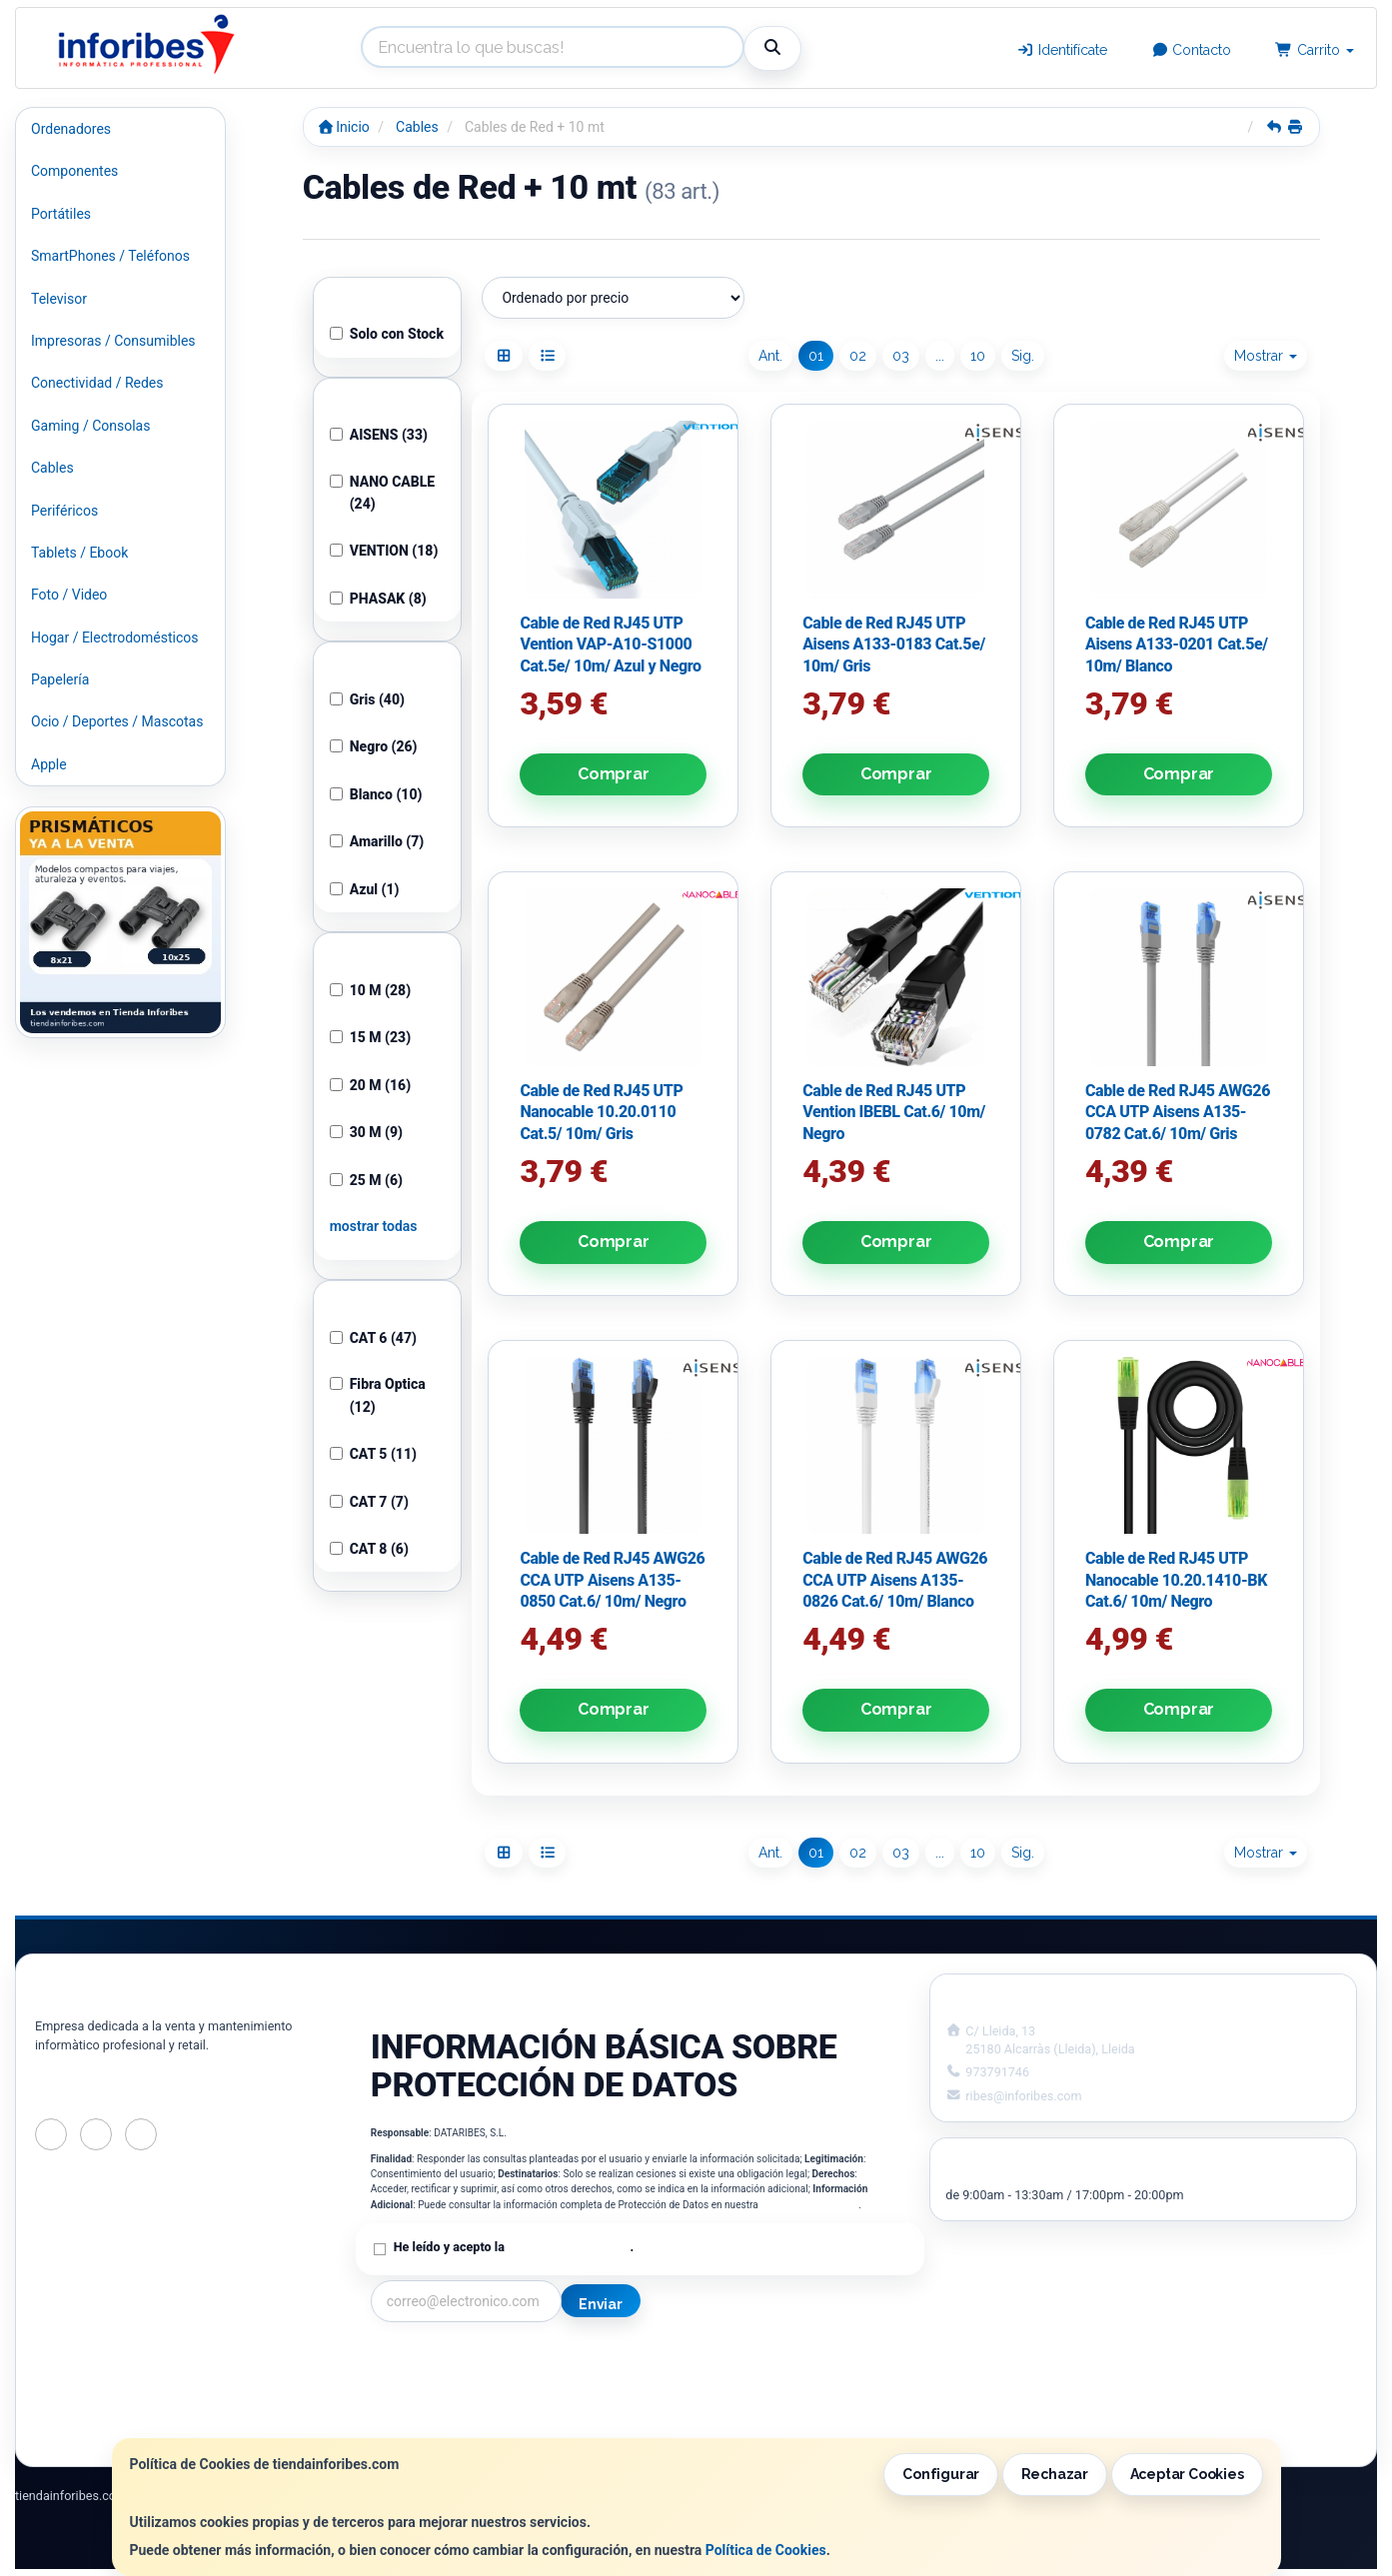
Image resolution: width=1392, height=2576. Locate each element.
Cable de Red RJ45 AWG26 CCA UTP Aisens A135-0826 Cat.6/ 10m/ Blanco (894, 1580)
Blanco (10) (376, 794)
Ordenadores (71, 129)
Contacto (1191, 50)
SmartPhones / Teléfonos (110, 256)
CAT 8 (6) (369, 1549)
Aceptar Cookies (1187, 2474)
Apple (49, 764)
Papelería (60, 679)
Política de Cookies (765, 2550)
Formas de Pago (701, 2404)
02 (857, 356)
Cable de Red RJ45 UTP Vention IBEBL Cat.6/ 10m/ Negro (893, 1112)
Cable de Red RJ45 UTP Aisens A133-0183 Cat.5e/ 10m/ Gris (893, 644)
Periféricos (64, 511)
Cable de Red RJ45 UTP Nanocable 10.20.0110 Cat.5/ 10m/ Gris (601, 1112)
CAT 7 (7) (369, 1502)
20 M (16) (370, 1085)
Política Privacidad (429, 2383)
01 (815, 356)
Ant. (770, 356)
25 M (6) (366, 1180)
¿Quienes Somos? (427, 2425)
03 (900, 356)
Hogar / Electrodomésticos (115, 637)
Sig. (1022, 356)
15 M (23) (370, 1037)
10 (977, 356)
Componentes (74, 171)
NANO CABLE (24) (383, 493)
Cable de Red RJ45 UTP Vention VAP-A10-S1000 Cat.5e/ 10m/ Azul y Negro (610, 644)
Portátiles (61, 214)
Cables (52, 468)
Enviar (601, 2304)
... (939, 356)
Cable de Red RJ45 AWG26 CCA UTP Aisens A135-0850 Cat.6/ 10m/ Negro (612, 1580)
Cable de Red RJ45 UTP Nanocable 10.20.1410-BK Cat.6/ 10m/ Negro (1176, 1580)
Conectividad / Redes (97, 383)
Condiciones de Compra (446, 2404)
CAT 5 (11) (373, 1454)
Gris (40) (367, 699)
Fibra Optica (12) (378, 1395)
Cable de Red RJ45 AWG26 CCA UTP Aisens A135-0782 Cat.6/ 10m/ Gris (1177, 1112)
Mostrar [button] (1265, 356)
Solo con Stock (387, 334)
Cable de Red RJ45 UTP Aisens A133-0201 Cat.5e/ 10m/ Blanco (1176, 644)
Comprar (614, 773)
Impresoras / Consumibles (113, 341)
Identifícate (1061, 50)
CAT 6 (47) (373, 1338)
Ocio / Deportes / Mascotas (117, 721)
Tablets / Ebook (79, 553)
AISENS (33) (379, 435)
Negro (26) (374, 746)
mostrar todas (374, 1226)
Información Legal (707, 2362)
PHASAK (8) (378, 599)
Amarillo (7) (377, 841)
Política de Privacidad (809, 2204)
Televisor (59, 299)
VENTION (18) (384, 551)
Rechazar (1054, 2474)
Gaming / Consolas (90, 426)
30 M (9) (366, 1132)
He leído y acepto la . (514, 2246)
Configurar (940, 2474)
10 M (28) (370, 990)
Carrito (1314, 50)
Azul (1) (365, 889)
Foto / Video (69, 595)
